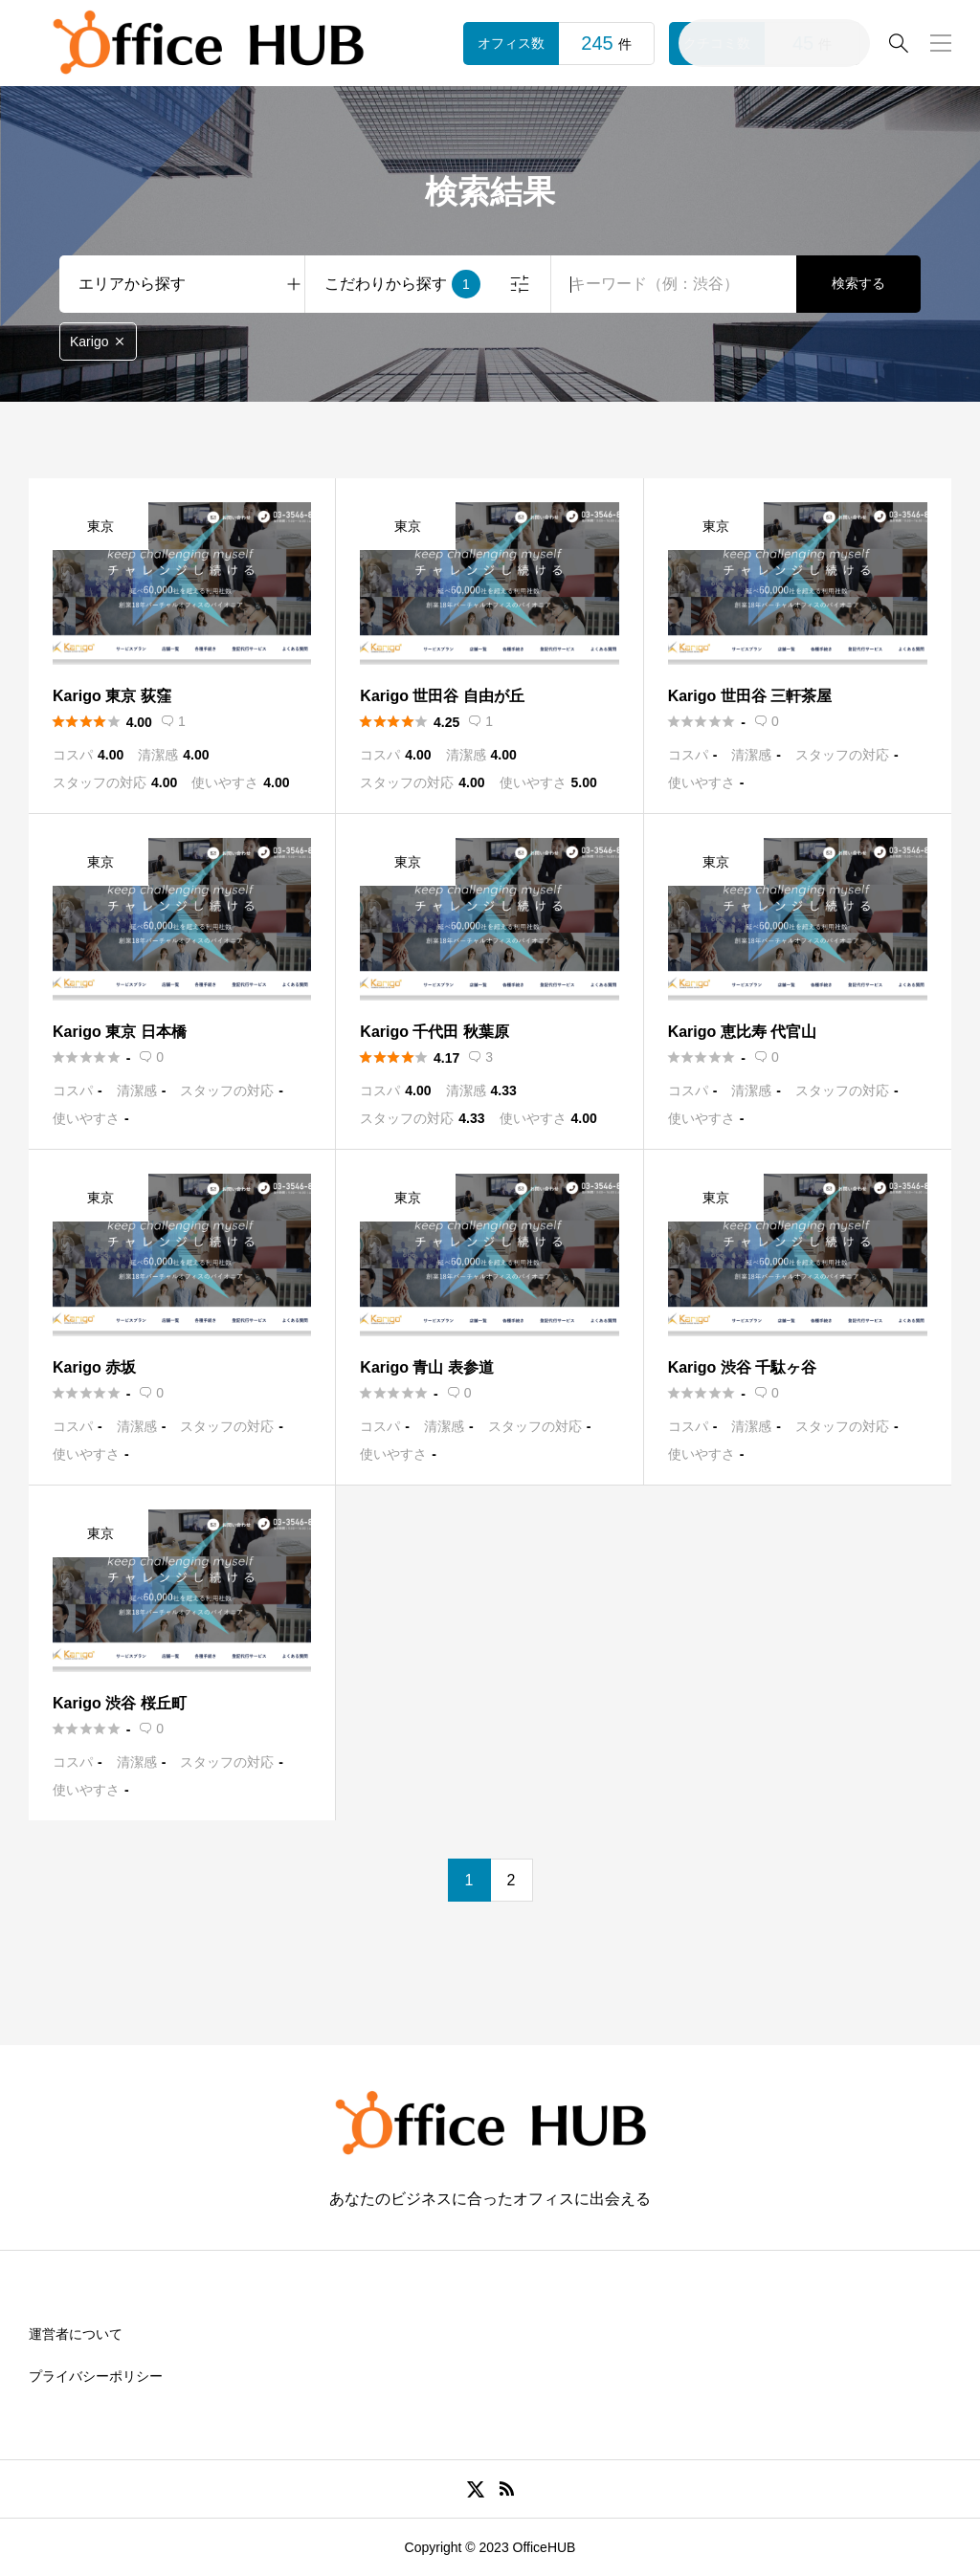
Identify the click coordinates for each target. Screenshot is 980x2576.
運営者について (75, 2334)
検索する (858, 283)
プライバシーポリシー (96, 2376)
